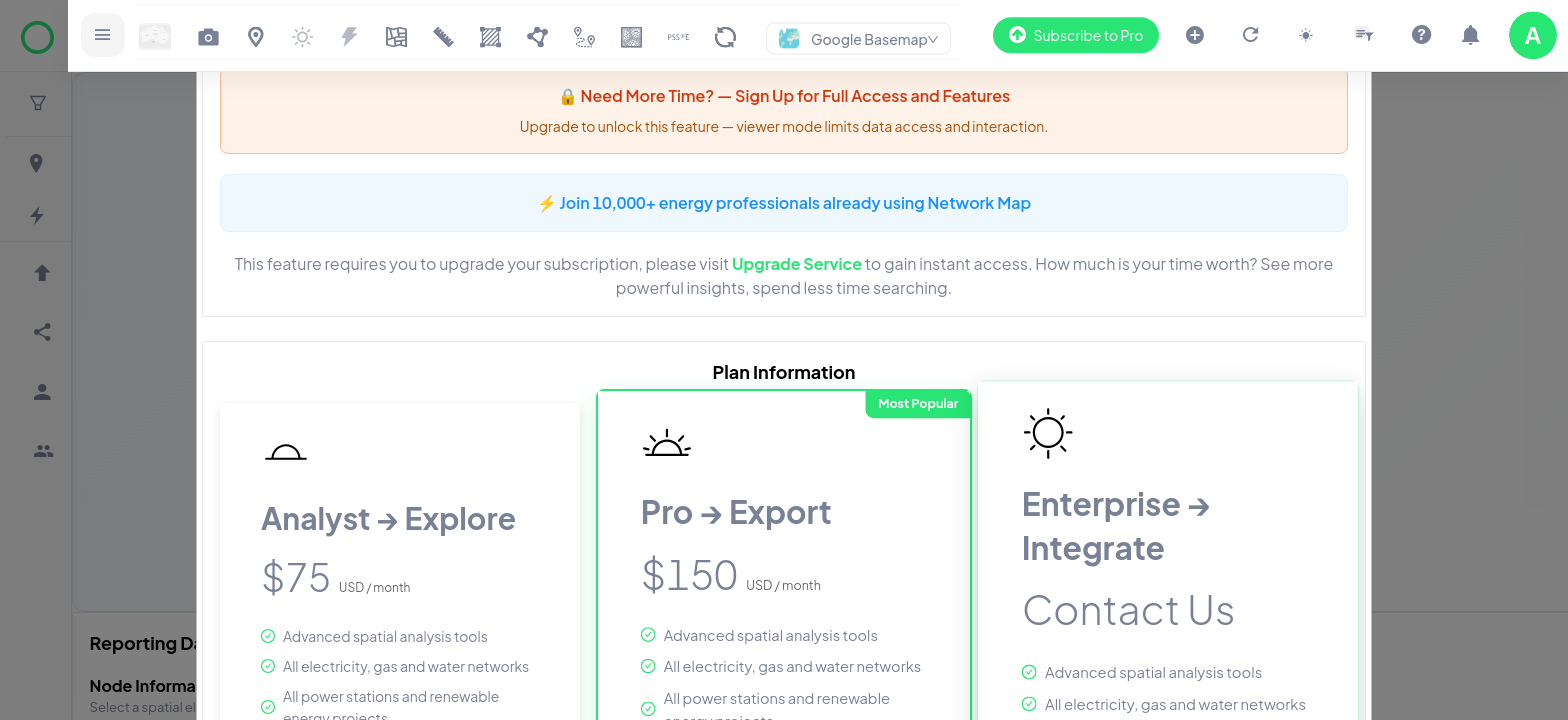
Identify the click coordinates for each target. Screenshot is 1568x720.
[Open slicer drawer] (1363, 35)
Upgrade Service (797, 263)
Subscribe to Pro (1073, 35)
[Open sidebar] (115, 35)
